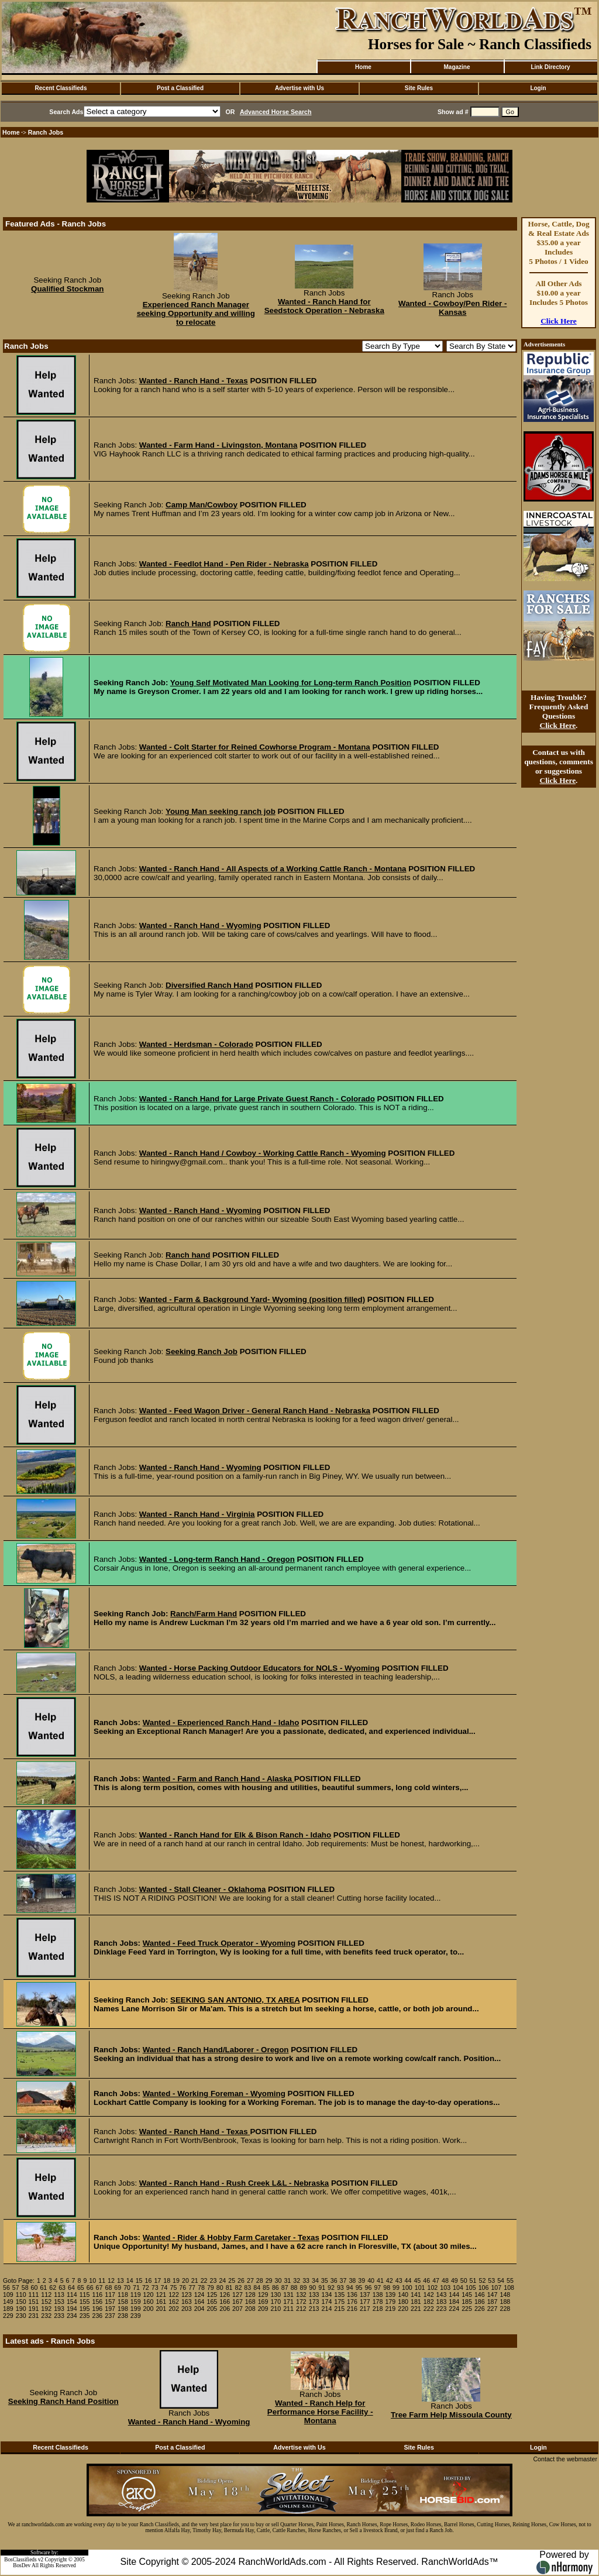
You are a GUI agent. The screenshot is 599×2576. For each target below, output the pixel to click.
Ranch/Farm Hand (203, 1613)
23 (213, 2280)
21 (194, 2280)
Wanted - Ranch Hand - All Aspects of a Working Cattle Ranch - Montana (273, 868)
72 (145, 2287)
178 (378, 2301)
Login (538, 88)
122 (173, 2294)
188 (505, 2301)
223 (441, 2308)
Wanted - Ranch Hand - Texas (193, 380)
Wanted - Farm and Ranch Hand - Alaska (218, 1778)
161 (161, 2301)
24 (222, 2280)
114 (72, 2294)
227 (492, 2308)
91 (321, 2287)
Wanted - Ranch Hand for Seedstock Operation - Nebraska (324, 306)
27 (250, 2280)
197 (110, 2308)
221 (416, 2308)
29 (269, 2280)
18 (166, 2280)
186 (479, 2301)
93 (340, 2287)
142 (429, 2294)
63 (62, 2287)
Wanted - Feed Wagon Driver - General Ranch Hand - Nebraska (254, 1410)
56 (6, 2287)
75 (173, 2287)
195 (85, 2308)
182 (429, 2301)
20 (185, 2280)
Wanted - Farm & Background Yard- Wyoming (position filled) (252, 1299)
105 (471, 2287)
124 (199, 2294)
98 (386, 2287)
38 (352, 2280)
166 (224, 2301)
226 (479, 2308)
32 (296, 2280)
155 (85, 2301)
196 (97, 2308)
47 (435, 2280)
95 (359, 2287)
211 (288, 2308)
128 (250, 2294)
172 (301, 2301)
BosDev (21, 2565)
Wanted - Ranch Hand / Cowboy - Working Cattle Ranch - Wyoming (262, 1153)
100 (407, 2287)
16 (148, 2280)
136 (352, 2294)
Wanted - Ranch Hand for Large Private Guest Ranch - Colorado (257, 1098)
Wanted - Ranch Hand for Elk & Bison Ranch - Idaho (235, 1834)
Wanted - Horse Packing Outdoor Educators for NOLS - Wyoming (259, 1668)
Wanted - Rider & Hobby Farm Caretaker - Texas (231, 2237)
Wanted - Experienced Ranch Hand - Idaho (221, 1722)
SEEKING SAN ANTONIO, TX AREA (235, 1999)
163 (186, 2301)
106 (483, 2287)
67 (99, 2287)
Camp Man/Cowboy (201, 504)
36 (334, 2280)
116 (97, 2294)
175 (339, 2301)
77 (191, 2287)
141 (416, 2294)
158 (123, 2301)
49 (454, 2280)
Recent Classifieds (61, 88)
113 (59, 2294)
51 (473, 2280)
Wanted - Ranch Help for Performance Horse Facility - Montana (320, 2412)
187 (492, 2301)
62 (52, 2287)
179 (390, 2301)
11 (101, 2280)
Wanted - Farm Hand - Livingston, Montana (218, 445)
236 (97, 2315)
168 (250, 2301)
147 (492, 2294)
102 (433, 2287)
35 (324, 2280)
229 (8, 2315)
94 (349, 2287)
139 (390, 2294)
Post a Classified (180, 88)
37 (343, 2280)
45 (417, 2280)
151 (34, 2301)
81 (229, 2287)
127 (237, 2294)
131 (288, 2294)
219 (390, 2308)
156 (97, 2301)
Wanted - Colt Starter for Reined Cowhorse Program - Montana (254, 747)
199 (135, 2308)
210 (275, 2308)
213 (314, 2308)
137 (365, 2294)
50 (463, 2280)
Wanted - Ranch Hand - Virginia (197, 1514)
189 (8, 2308)
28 (259, 2280)
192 (46, 2308)
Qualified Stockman (67, 288)
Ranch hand (188, 1255)
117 (110, 2294)
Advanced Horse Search (276, 111)
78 (201, 2287)
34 (315, 2280)
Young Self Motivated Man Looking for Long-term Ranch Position (290, 682)
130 (275, 2294)
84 (256, 2287)
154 (72, 2301)
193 (59, 2308)
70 (126, 2287)
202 (173, 2308)
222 (429, 2308)
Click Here (559, 321)
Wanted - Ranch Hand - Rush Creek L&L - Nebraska (234, 2183)
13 (120, 2280)
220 (403, 2308)
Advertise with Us (299, 88)
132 (301, 2294)
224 (454, 2308)
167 (237, 2301)
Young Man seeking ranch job (221, 811)
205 (212, 2308)
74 (164, 2287)
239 (135, 2315)
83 (247, 2287)
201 (161, 2308)
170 (275, 2301)
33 (305, 2280)
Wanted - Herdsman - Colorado (196, 1044)
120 (148, 2294)
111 (34, 2294)
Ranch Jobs (45, 132)
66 (90, 2287)
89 (303, 2287)
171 (288, 2301)
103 (445, 2287)
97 (377, 2287)
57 (15, 2287)
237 (110, 2315)
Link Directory (550, 67)
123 (186, 2294)
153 (59, 2301)
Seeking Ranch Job (201, 1351)
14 (129, 2280)
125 (212, 2294)
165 (212, 2301)
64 (71, 2287)
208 (250, 2308)
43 (398, 2280)
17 (157, 2280)
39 (361, 2280)
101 (420, 2287)
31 (287, 2280)
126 (224, 2294)
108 (509, 2287)
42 (389, 2280)
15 (139, 2280)
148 (505, 2294)
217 (365, 2308)
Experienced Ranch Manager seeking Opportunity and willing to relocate (196, 313)
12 (111, 2280)
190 (21, 2308)
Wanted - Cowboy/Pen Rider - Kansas (452, 308)
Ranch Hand (188, 623)
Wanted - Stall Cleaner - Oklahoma (202, 1889)
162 (173, 2301)
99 (396, 2287)
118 (123, 2294)
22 (204, 2280)
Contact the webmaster (565, 2458)
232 (46, 2315)
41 (380, 2280)
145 (467, 2294)
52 (482, 2280)
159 (135, 2301)
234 (72, 2315)
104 (458, 2287)
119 (135, 2294)
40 (370, 2280)
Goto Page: (19, 2280)
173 (314, 2301)
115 (85, 2294)
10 (92, 2280)
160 (148, 2301)
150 (21, 2301)
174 (327, 2301)
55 (510, 2280)
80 (219, 2287)
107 (496, 2287)
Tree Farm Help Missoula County (451, 2414)
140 (403, 2294)
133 (314, 2294)
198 (123, 2308)
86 (275, 2287)
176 (352, 2301)
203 (186, 2308)
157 (110, 2301)
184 (454, 2301)
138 (378, 2294)
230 (21, 2315)
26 (241, 2280)
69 (117, 2287)
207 (237, 2308)
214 (327, 2308)
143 (441, 2294)
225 (467, 2308)
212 (301, 2308)
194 (72, 2308)
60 (34, 2287)
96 (368, 2287)
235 (85, 2315)
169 (263, 2301)
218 (378, 2308)
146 (479, 2294)
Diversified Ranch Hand (209, 985)
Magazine (456, 67)
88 (294, 2287)
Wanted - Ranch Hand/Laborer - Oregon (216, 2049)
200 (148, 2308)
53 (491, 2280)
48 (445, 2280)
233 (59, 2315)
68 (108, 2287)
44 (408, 2280)
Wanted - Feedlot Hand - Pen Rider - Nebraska (224, 563)
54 (500, 2280)
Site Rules (419, 88)
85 (266, 2287)
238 (123, 2315)
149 (8, 2301)
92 (331, 2287)
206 (224, 2308)
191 (34, 2308)
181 (416, 2301)
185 (467, 2301)
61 (43, 2287)
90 (312, 2287)
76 (182, 2287)
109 (8, 2294)
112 (46, 2294)
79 (210, 2287)
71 (136, 2287)
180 (403, 2301)
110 (21, 2294)
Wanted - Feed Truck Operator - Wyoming (219, 1943)
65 (80, 2287)
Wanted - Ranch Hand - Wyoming (200, 925)
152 (46, 2301)
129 (263, 2294)
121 (161, 2294)
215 (339, 2308)
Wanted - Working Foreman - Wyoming (214, 2093)
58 (25, 2287)
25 (231, 2280)
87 (284, 2287)
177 (365, 2301)
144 (454, 2294)
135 (339, 2294)
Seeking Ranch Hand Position (63, 2401)
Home (363, 67)
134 (327, 2294)
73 (155, 2287)
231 (34, 2315)
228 (505, 2308)
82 (238, 2287)
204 (199, 2308)
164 (199, 2301)
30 (278, 2280)
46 (426, 2280)
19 (176, 2280)
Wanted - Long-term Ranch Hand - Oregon (217, 1559)
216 (352, 2308)
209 (263, 2308)
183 (441, 2301)
